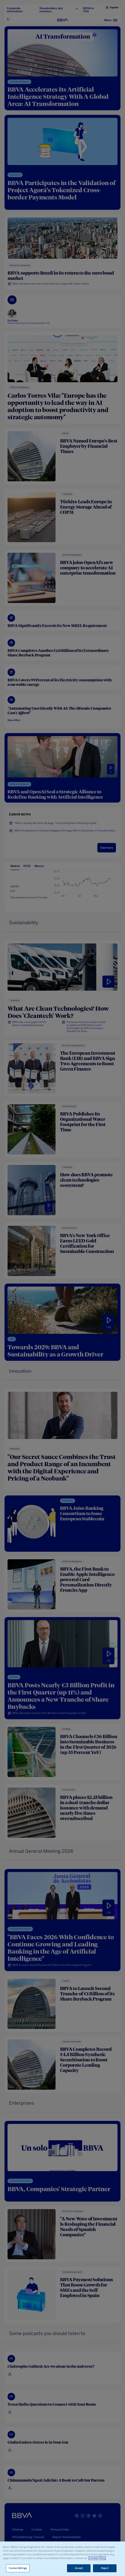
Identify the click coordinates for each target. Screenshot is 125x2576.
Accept (79, 2568)
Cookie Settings (18, 2568)
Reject (104, 2568)
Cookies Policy (97, 2558)
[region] (62, 2558)
